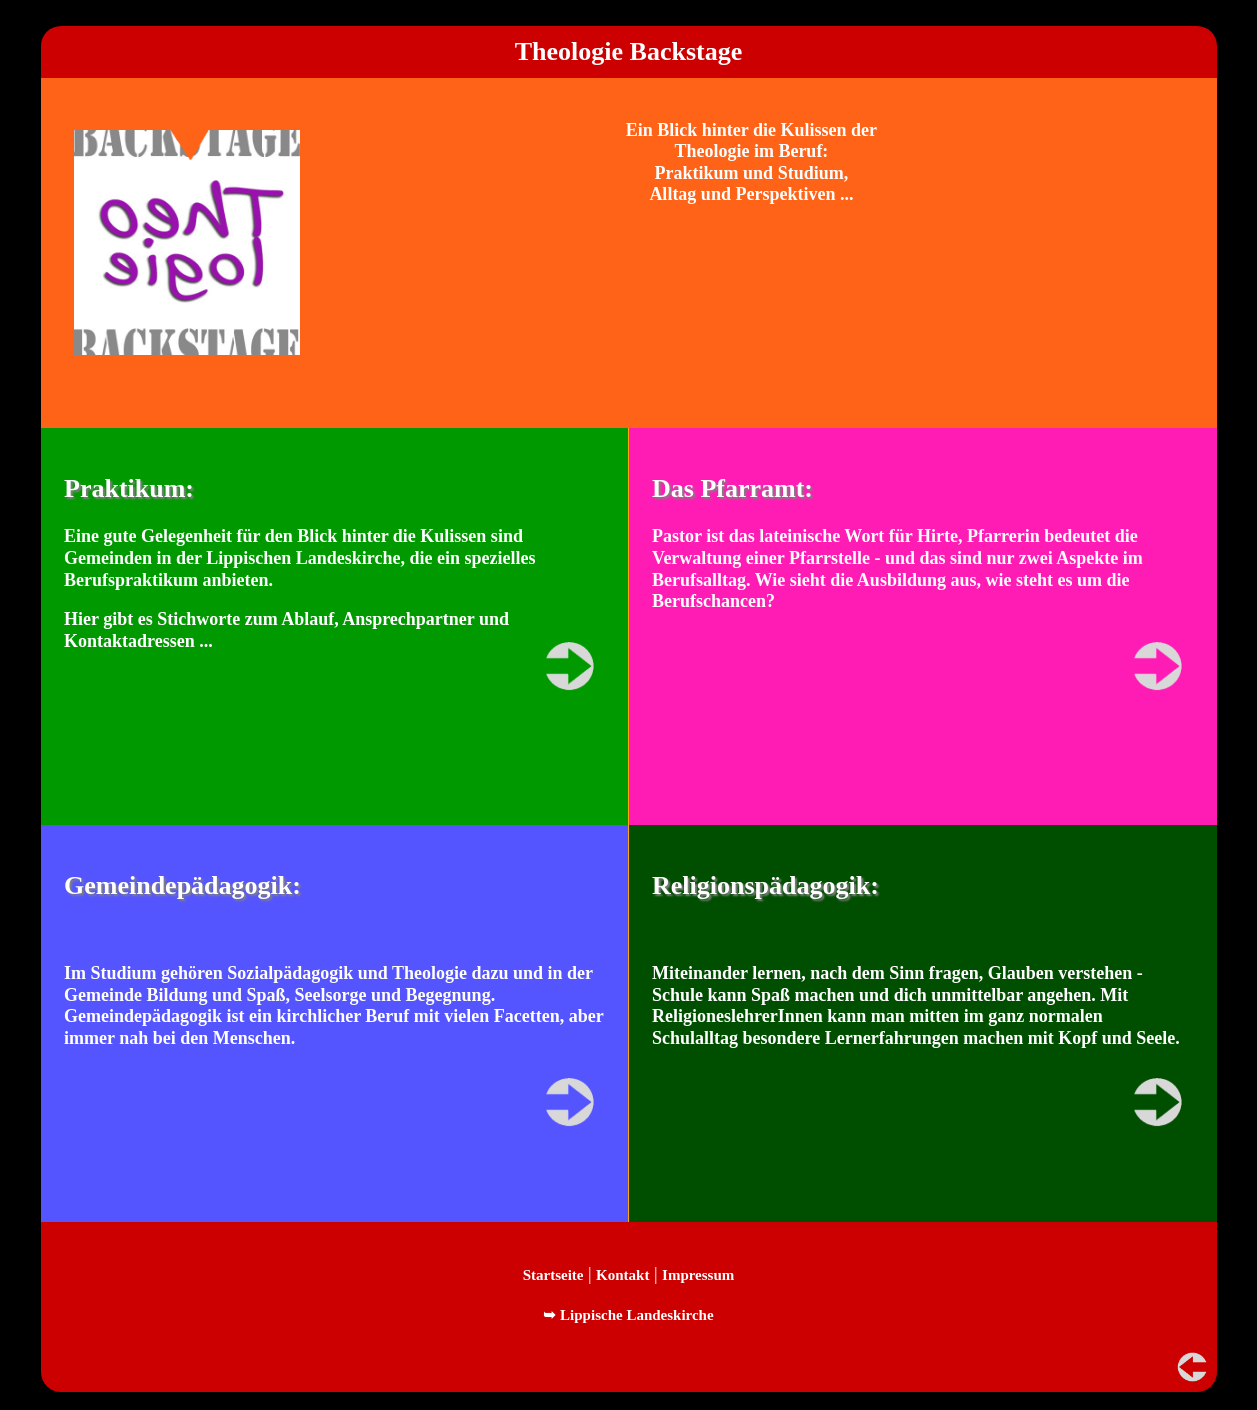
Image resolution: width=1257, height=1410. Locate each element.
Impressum (698, 1275)
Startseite (553, 1275)
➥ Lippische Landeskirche (628, 1315)
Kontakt (622, 1275)
